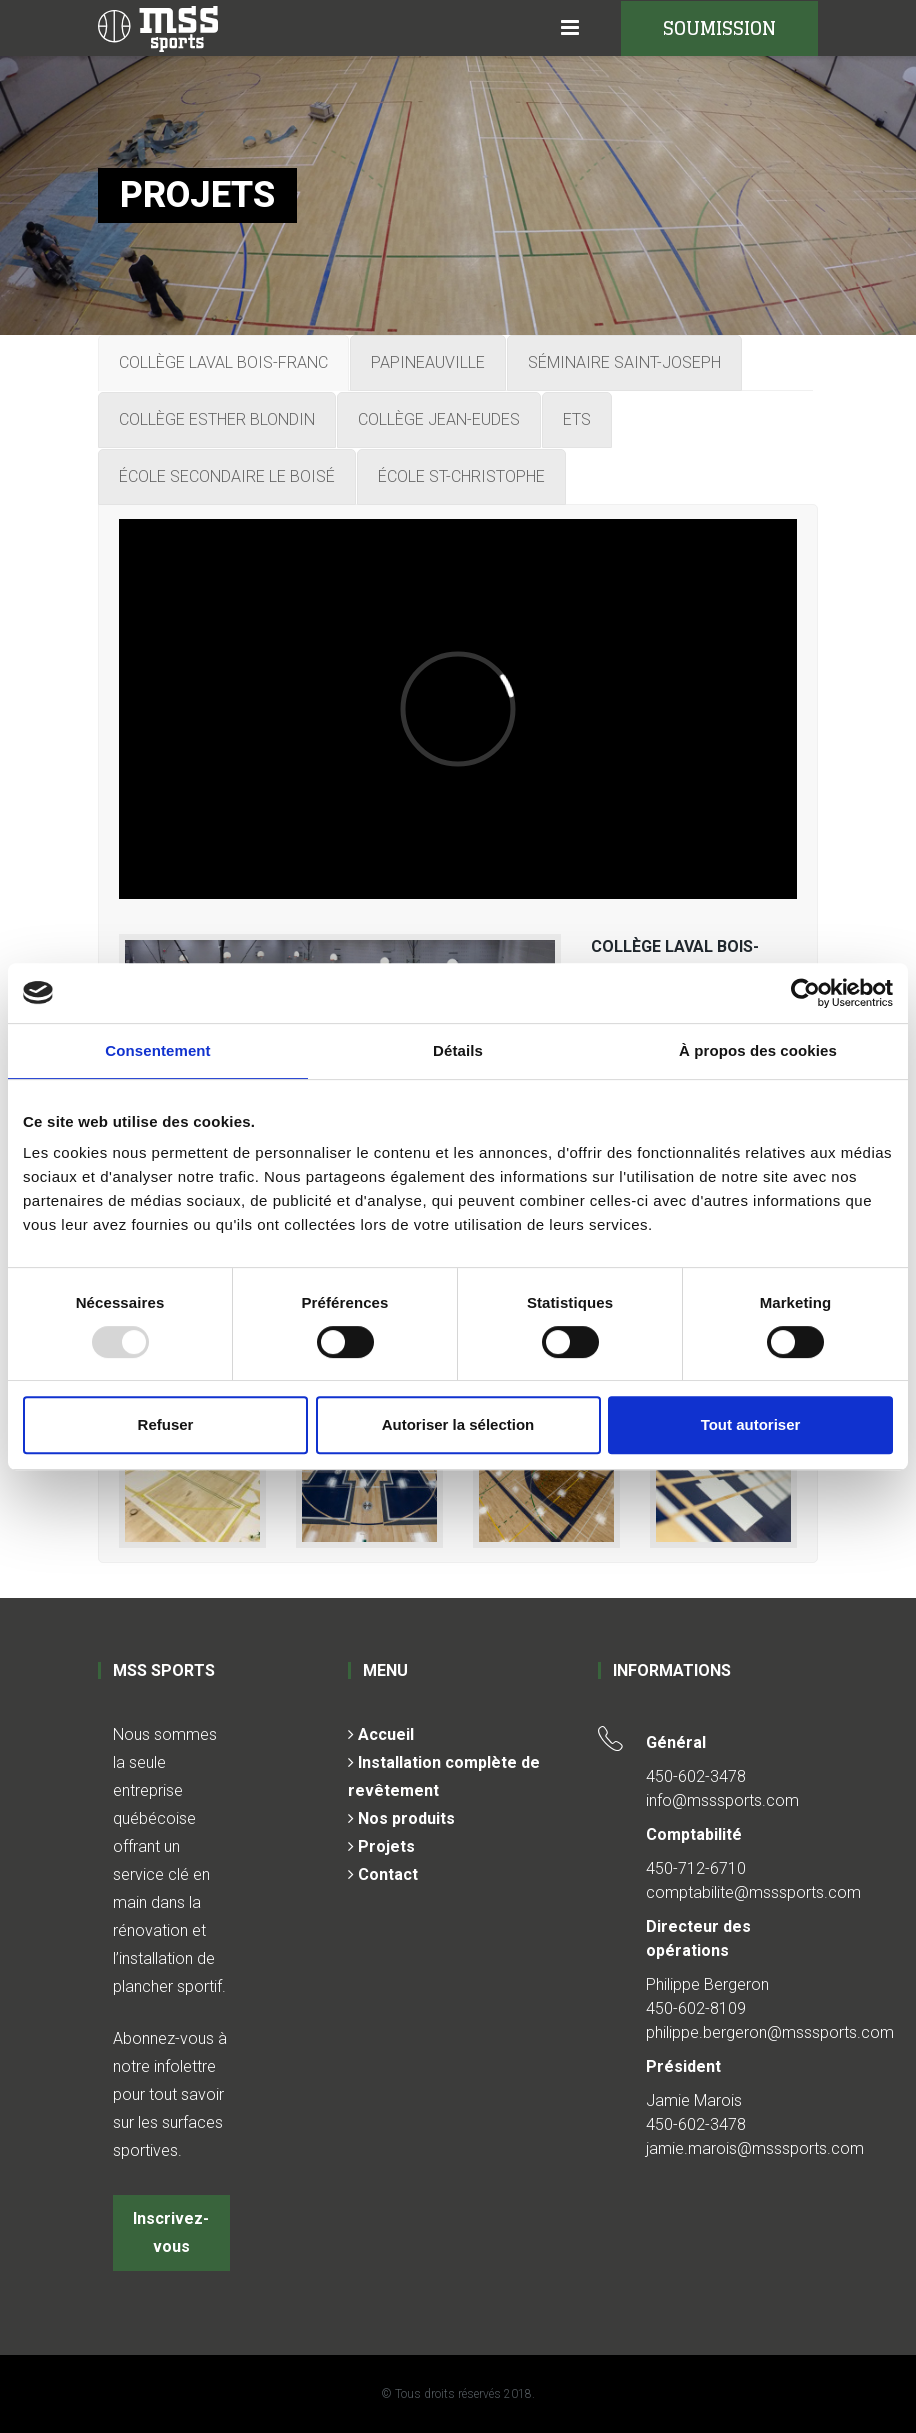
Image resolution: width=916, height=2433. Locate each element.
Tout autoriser (751, 1424)
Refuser (166, 1424)
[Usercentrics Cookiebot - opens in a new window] (805, 993)
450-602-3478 (696, 1776)
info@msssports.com (722, 1800)
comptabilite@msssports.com (753, 1892)
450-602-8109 (696, 2008)
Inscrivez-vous (171, 2232)
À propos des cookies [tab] (758, 1050)
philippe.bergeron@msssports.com (770, 2032)
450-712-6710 (696, 1868)
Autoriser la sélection (458, 1424)
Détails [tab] (458, 1050)
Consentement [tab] (157, 1050)
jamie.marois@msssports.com (755, 2148)
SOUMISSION (719, 28)
